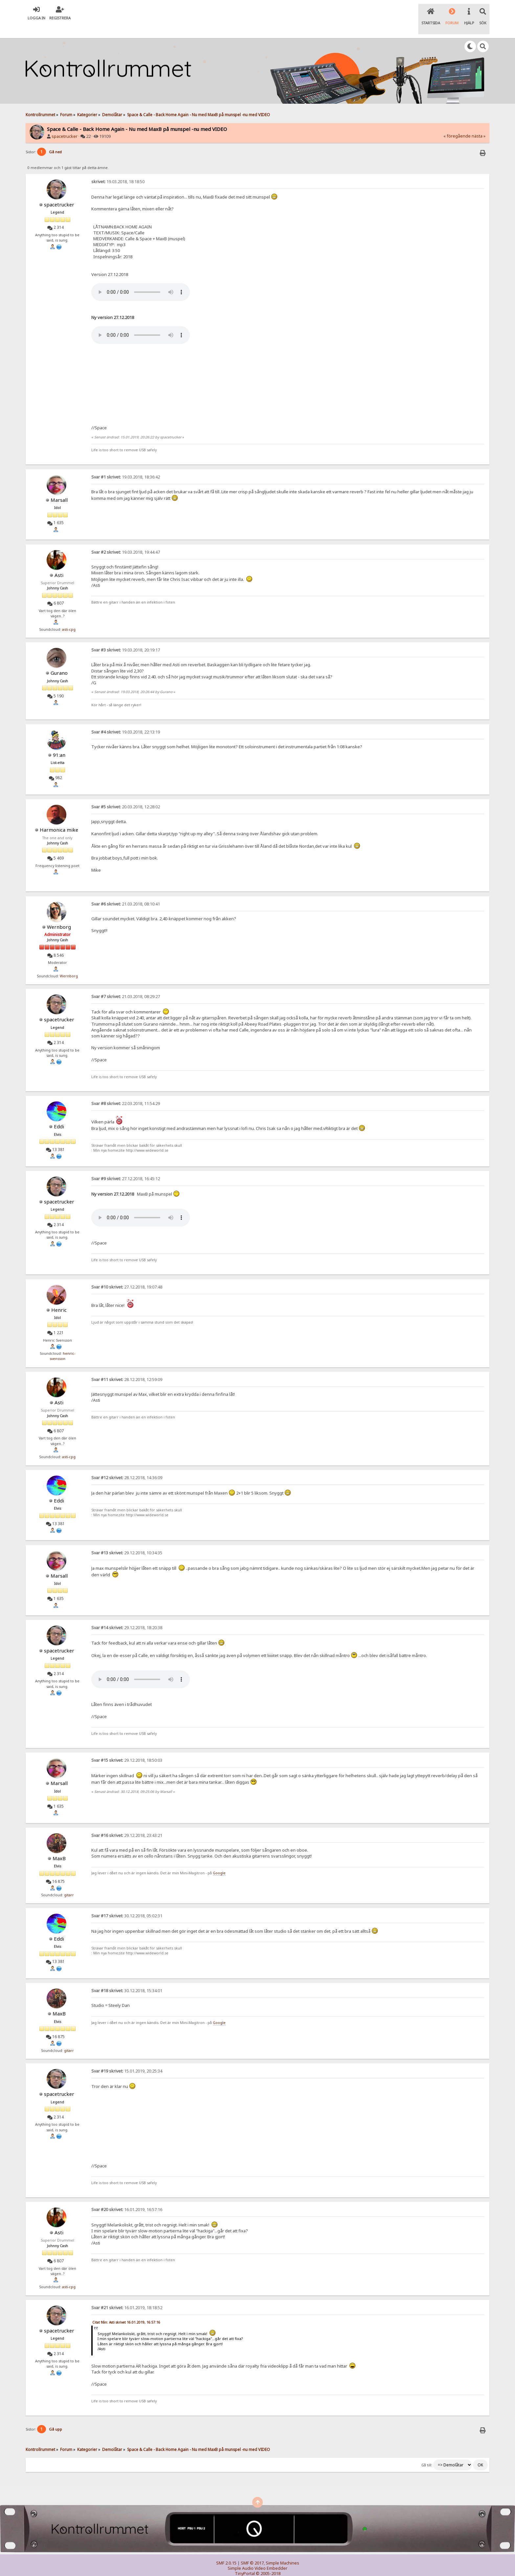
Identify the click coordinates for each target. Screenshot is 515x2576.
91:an (59, 741)
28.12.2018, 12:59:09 (126, 1366)
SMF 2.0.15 (226, 2549)
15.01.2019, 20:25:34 (126, 2057)
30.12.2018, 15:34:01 (126, 1977)
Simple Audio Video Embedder (257, 2554)
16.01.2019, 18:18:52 (126, 2294)
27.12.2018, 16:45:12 (125, 1165)
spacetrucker (65, 123)
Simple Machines (282, 2549)
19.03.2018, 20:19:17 (125, 636)
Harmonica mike (59, 816)
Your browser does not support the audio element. (140, 278)
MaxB (59, 1844)
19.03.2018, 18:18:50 (118, 168)
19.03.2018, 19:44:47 (125, 538)
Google (219, 1859)
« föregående (457, 122)
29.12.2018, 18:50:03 (126, 1747)
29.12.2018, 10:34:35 (126, 1539)
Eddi (59, 1113)
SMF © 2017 (252, 2549)
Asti (59, 561)
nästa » (478, 122)
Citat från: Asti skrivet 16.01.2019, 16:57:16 (126, 2308)
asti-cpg (69, 615)
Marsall (59, 486)
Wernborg (59, 913)
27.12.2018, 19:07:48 (126, 1273)
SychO (277, 2565)
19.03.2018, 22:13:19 (125, 718)
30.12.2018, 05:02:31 (126, 1902)
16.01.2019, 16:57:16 (126, 2196)
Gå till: (426, 2451)
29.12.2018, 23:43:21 (126, 1821)
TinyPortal (245, 2560)
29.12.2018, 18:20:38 (126, 1614)
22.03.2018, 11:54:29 (125, 1090)
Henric (59, 1296)
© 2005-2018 (268, 2560)
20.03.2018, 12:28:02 (125, 793)
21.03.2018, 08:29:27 (125, 983)
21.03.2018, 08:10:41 (125, 890)
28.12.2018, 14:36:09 (126, 1464)
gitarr (69, 1881)
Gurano (59, 659)
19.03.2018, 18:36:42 (125, 463)
